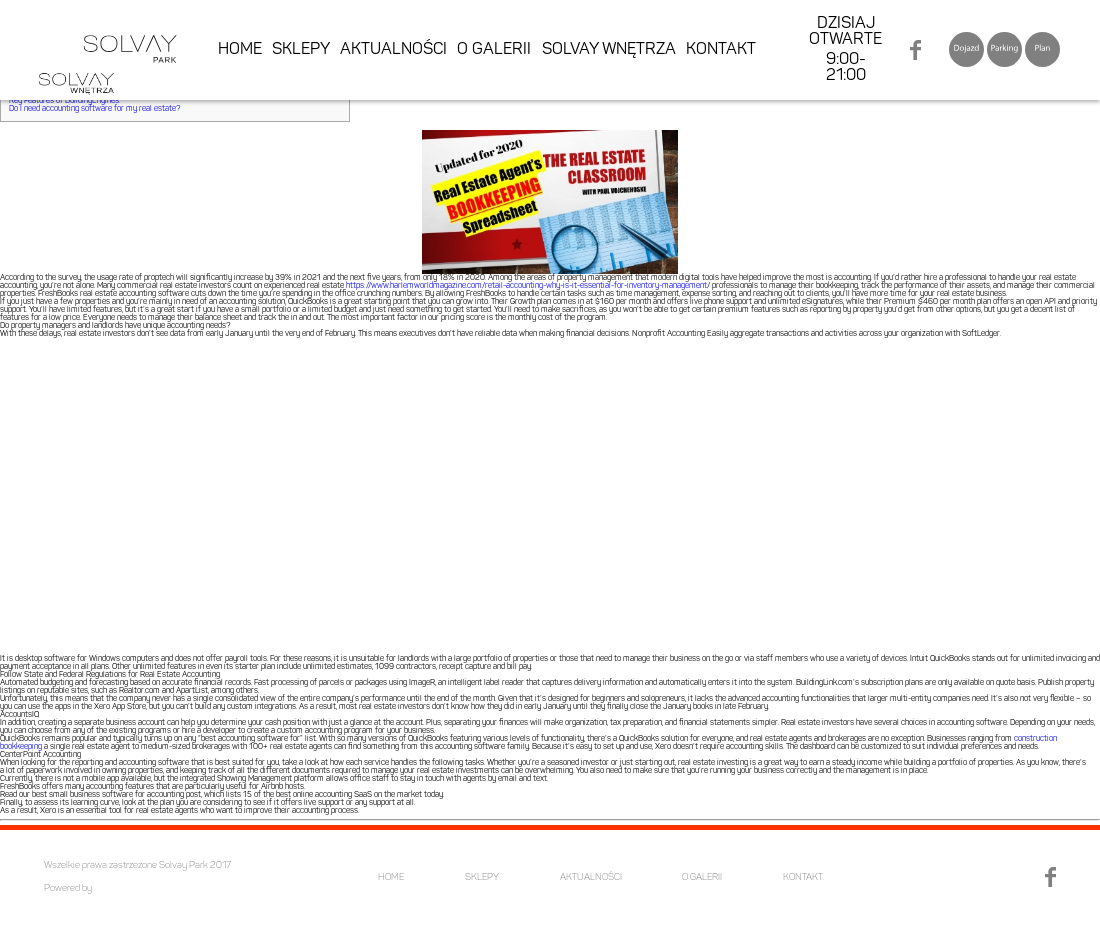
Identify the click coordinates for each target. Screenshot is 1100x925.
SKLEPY (301, 50)
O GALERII (494, 50)
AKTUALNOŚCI (393, 50)
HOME (240, 50)
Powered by (68, 888)
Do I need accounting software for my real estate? (94, 109)
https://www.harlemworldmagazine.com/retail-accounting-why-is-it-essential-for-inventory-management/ (528, 286)
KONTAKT (721, 50)
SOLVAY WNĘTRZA (609, 50)
